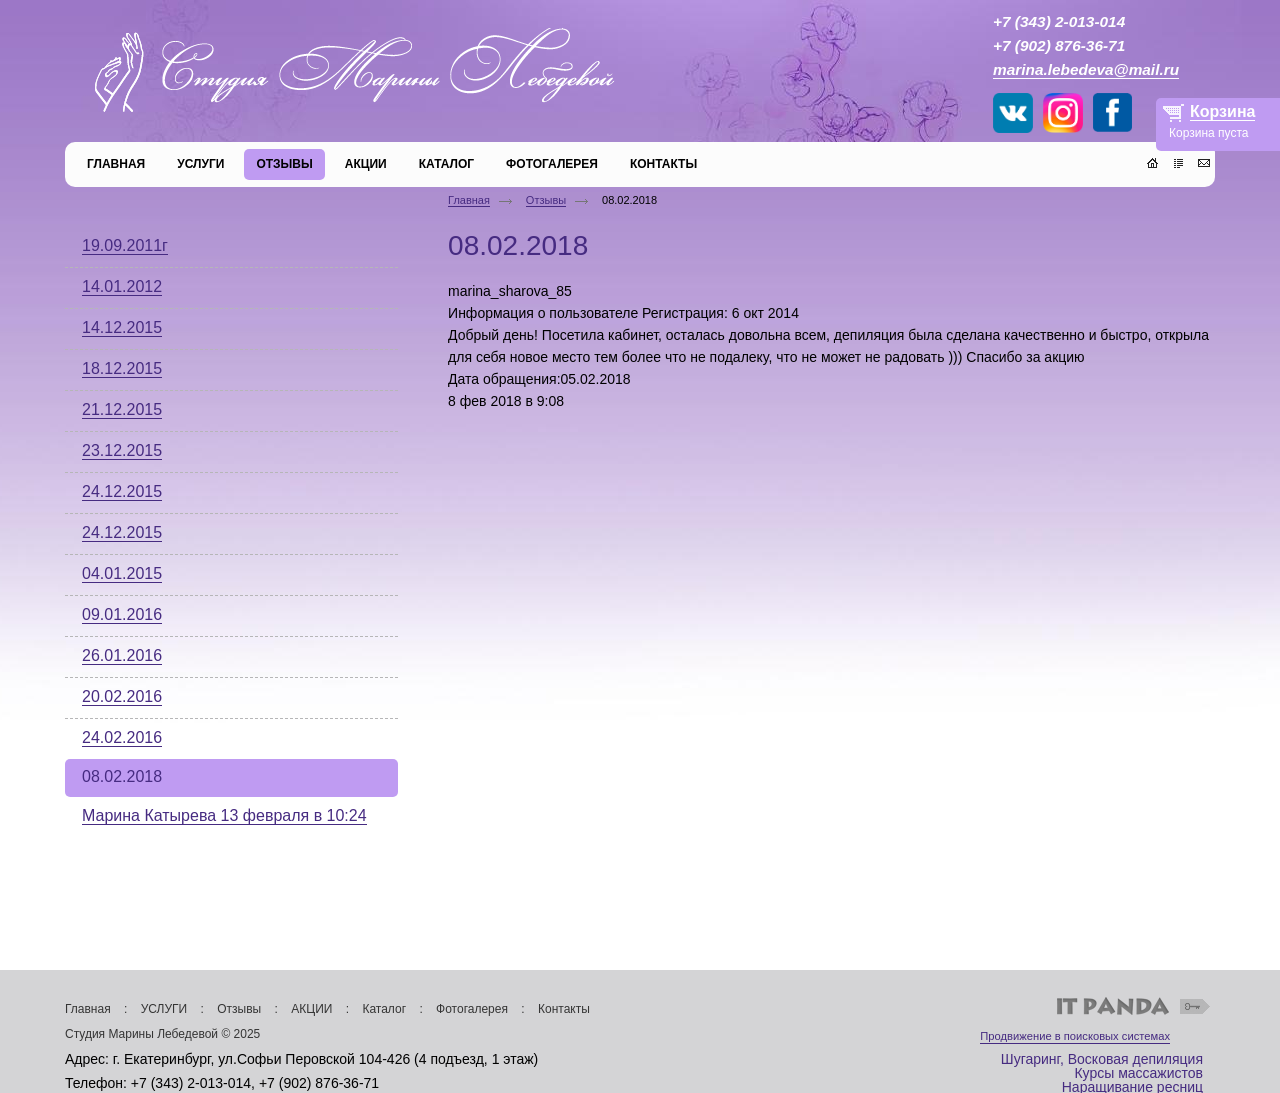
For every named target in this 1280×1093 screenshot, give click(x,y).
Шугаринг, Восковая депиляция (1102, 1059)
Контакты (564, 1009)
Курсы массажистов (1138, 1073)
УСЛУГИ (164, 1009)
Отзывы (546, 200)
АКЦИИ (311, 1009)
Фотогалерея (472, 1009)
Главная (469, 200)
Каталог (384, 1009)
